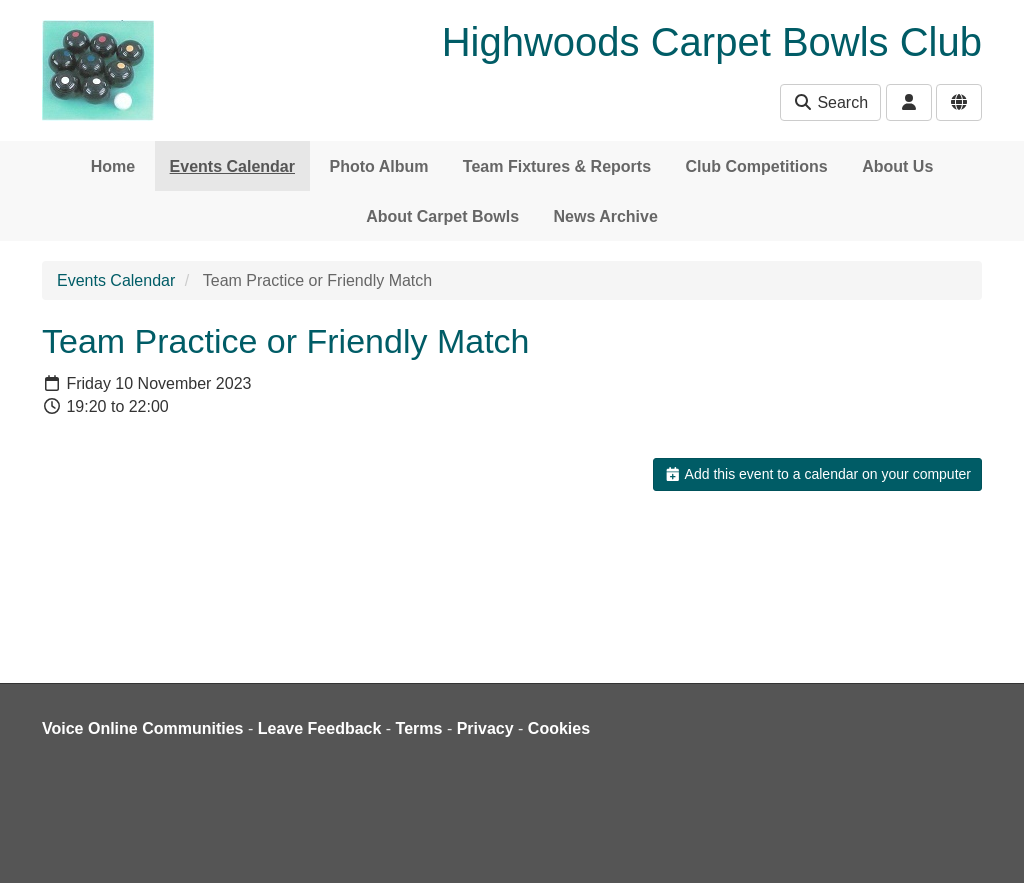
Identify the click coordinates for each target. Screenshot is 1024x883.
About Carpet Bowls (442, 216)
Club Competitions (757, 166)
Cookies (559, 728)
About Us (897, 166)
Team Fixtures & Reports (557, 166)
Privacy (485, 728)
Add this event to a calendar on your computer (817, 474)
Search (830, 102)
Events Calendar (232, 166)
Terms (419, 728)
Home (113, 166)
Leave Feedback (320, 728)
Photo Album (378, 166)
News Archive (606, 216)
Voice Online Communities (143, 728)
